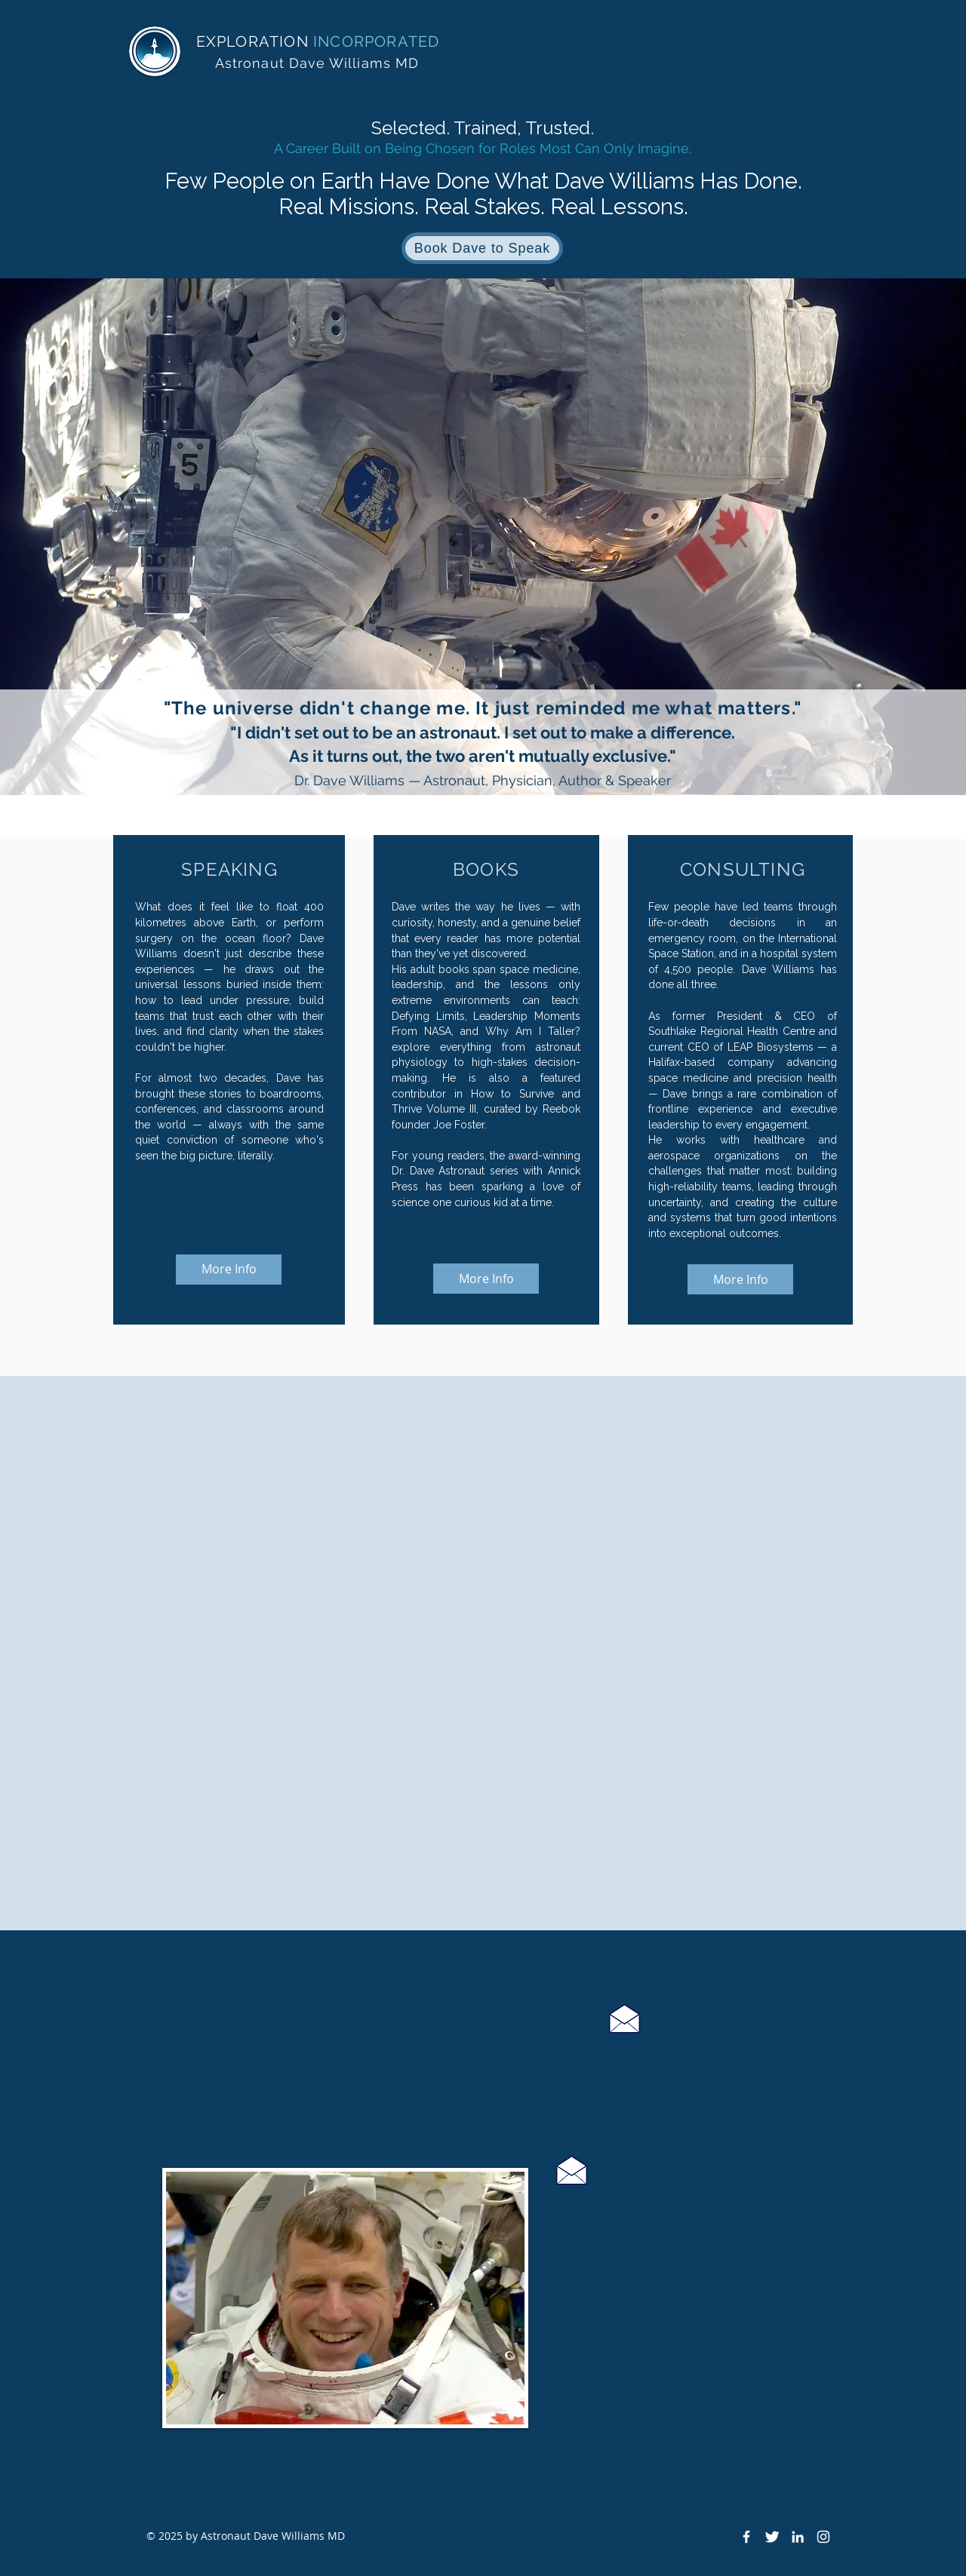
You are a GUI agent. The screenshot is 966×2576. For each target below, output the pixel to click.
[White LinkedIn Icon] (797, 2536)
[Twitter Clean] (772, 2536)
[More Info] (228, 1269)
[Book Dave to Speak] (482, 248)
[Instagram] (823, 2536)
